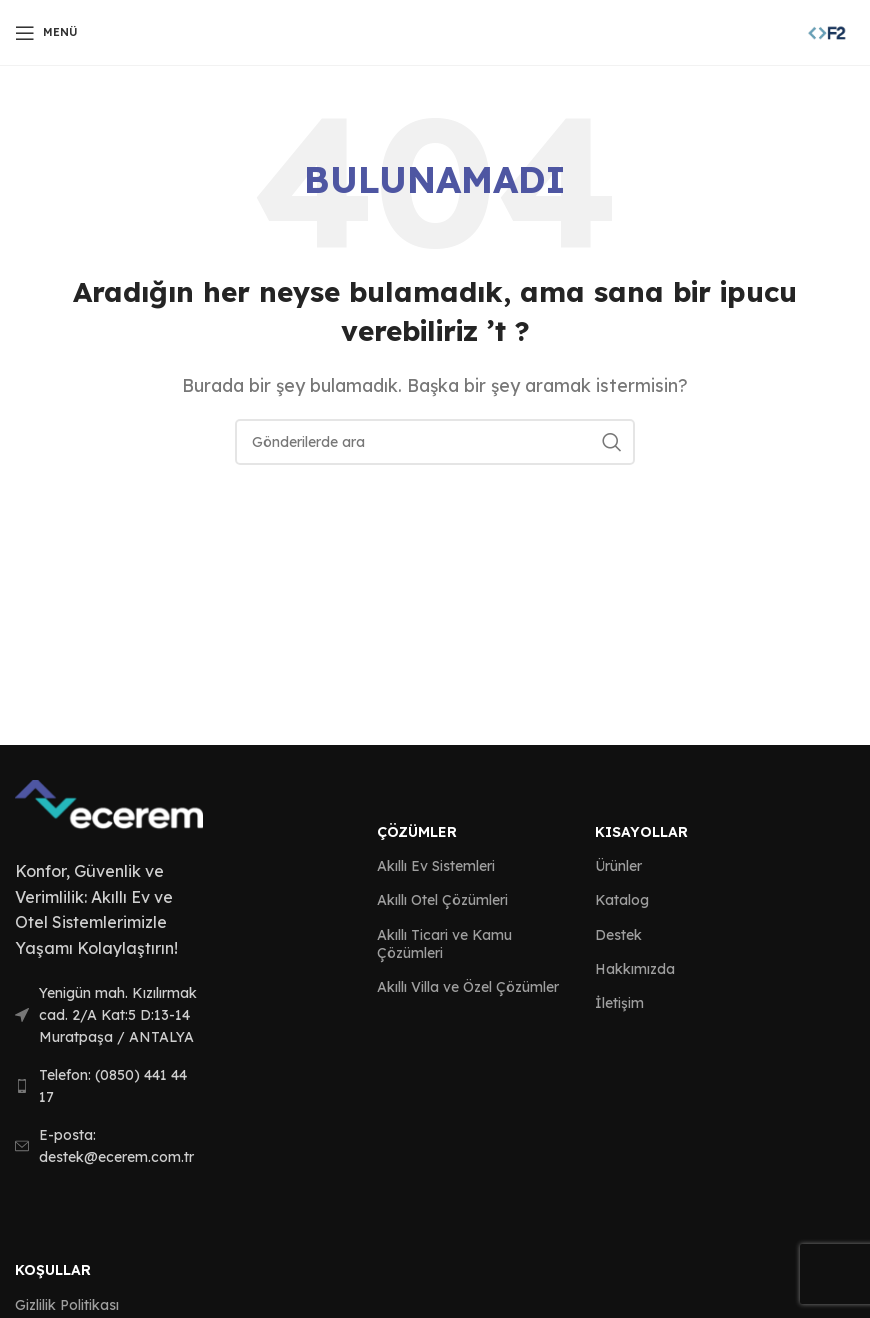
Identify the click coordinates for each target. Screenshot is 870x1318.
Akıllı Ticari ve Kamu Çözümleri (444, 944)
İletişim (619, 1003)
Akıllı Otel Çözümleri (442, 900)
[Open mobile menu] (46, 33)
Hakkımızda (635, 969)
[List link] (109, 1015)
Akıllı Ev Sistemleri (436, 866)
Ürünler (618, 866)
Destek (618, 935)
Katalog (622, 900)
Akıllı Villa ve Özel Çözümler (468, 987)
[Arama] (435, 442)
